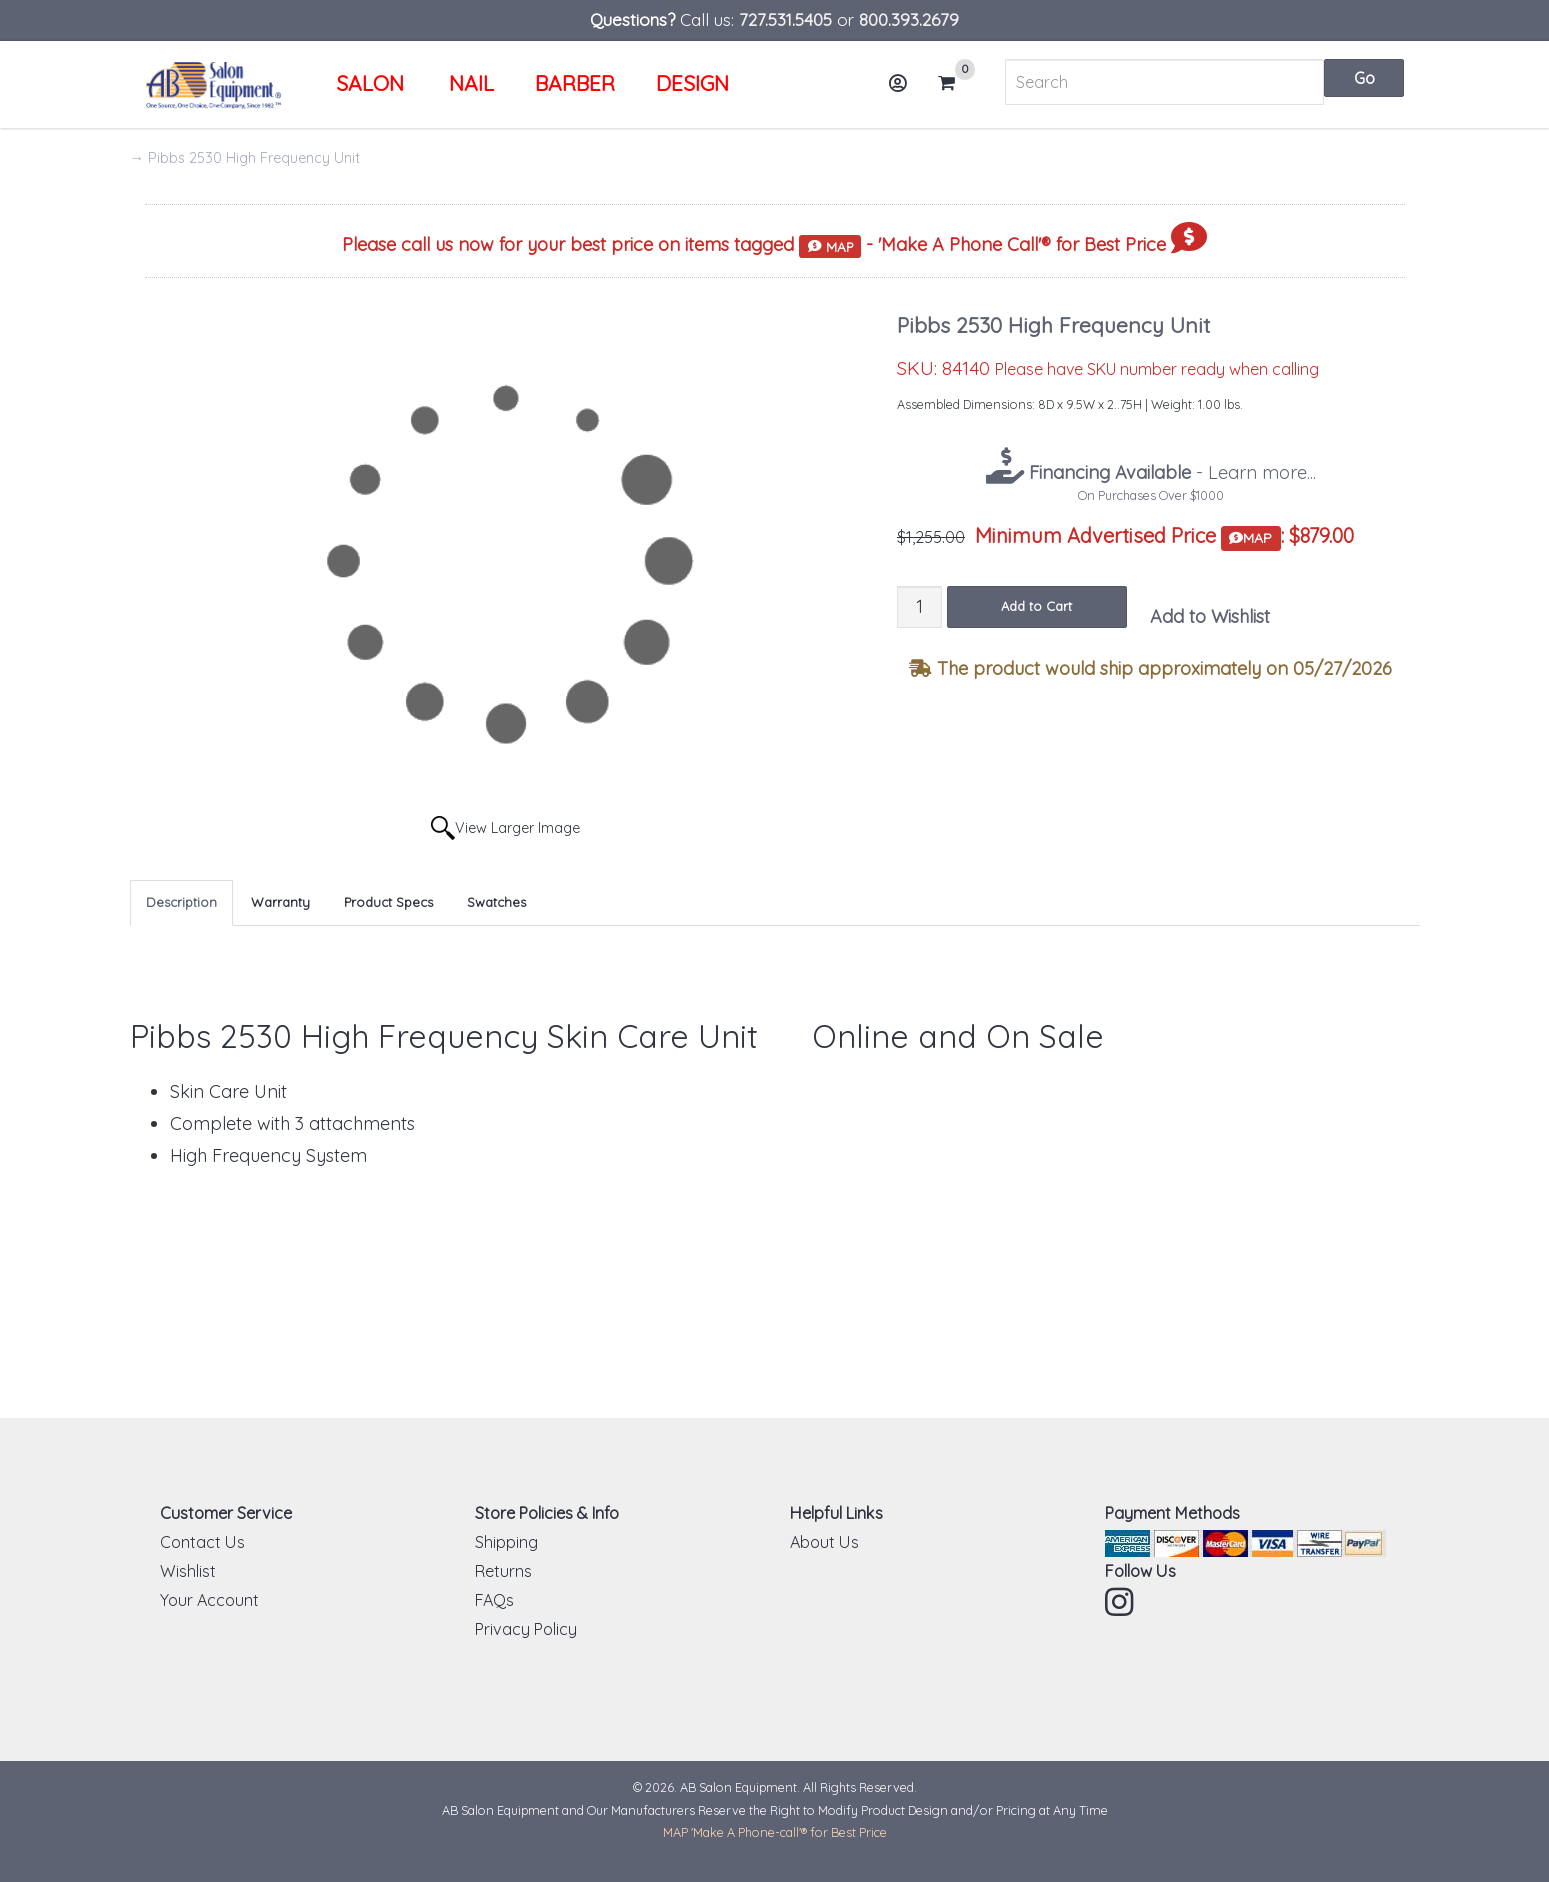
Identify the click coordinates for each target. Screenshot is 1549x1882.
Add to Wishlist (1210, 616)
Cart (955, 83)
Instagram (1121, 1602)
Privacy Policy (526, 1629)
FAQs (494, 1600)
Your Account (209, 1600)
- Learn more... (1170, 472)
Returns (503, 1571)
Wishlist (188, 1571)
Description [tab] (181, 902)
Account (905, 90)
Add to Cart (1036, 606)
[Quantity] (919, 606)
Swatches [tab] (496, 902)
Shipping (506, 1542)
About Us (824, 1542)
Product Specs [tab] (388, 902)
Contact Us (202, 1542)
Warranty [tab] (280, 902)
